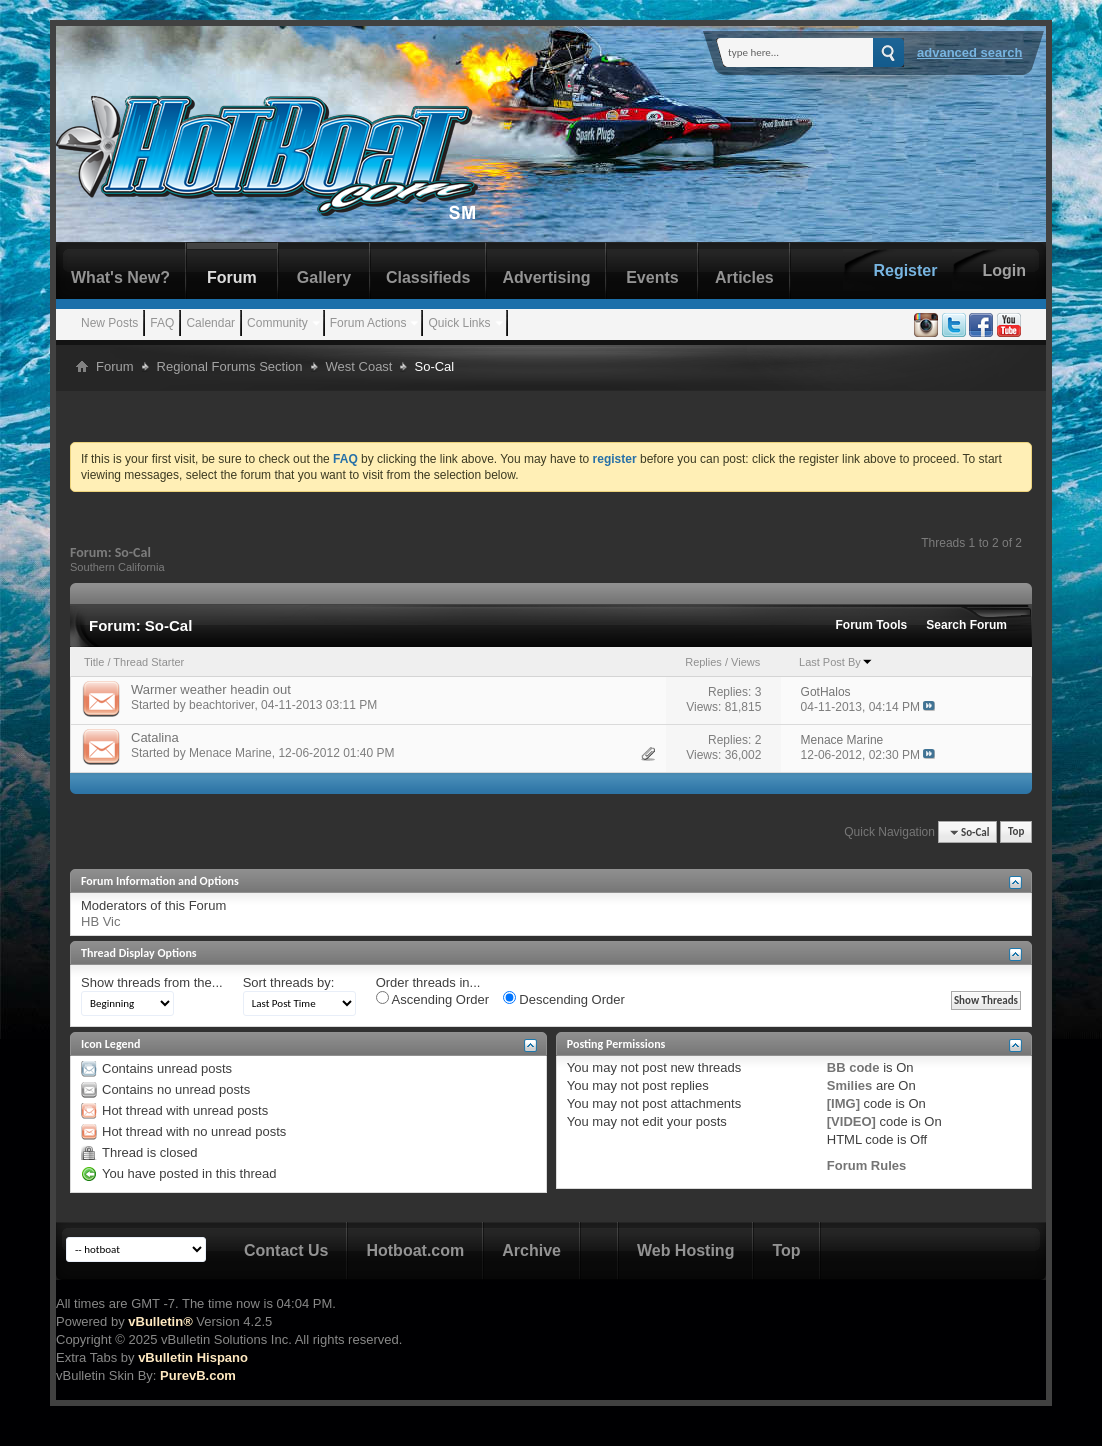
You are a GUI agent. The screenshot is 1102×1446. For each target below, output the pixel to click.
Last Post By (836, 662)
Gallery (324, 277)
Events (652, 277)
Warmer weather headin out (211, 689)
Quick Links (459, 323)
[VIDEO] (851, 1121)
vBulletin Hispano (193, 1357)
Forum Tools (872, 625)
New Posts (109, 323)
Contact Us (286, 1250)
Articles (744, 277)
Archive (531, 1250)
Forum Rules (866, 1165)
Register (905, 270)
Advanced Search (970, 52)
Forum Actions (368, 323)
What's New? (120, 277)
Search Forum (966, 625)
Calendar (210, 323)
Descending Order (564, 999)
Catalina (155, 737)
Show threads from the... (152, 982)
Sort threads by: (289, 982)
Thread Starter (148, 662)
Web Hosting (685, 1250)
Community (277, 323)
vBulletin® (160, 1321)
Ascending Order (432, 999)
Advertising (546, 277)
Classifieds (428, 277)
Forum (232, 277)
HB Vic (101, 921)
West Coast (359, 366)
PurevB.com (198, 1375)
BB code (853, 1067)
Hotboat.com (415, 1250)
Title (94, 662)
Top (1016, 832)
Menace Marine (230, 753)
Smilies (850, 1085)
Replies (703, 662)
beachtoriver (221, 705)
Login (1004, 270)
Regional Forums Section (230, 366)
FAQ (162, 323)
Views (745, 662)
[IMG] (843, 1103)
